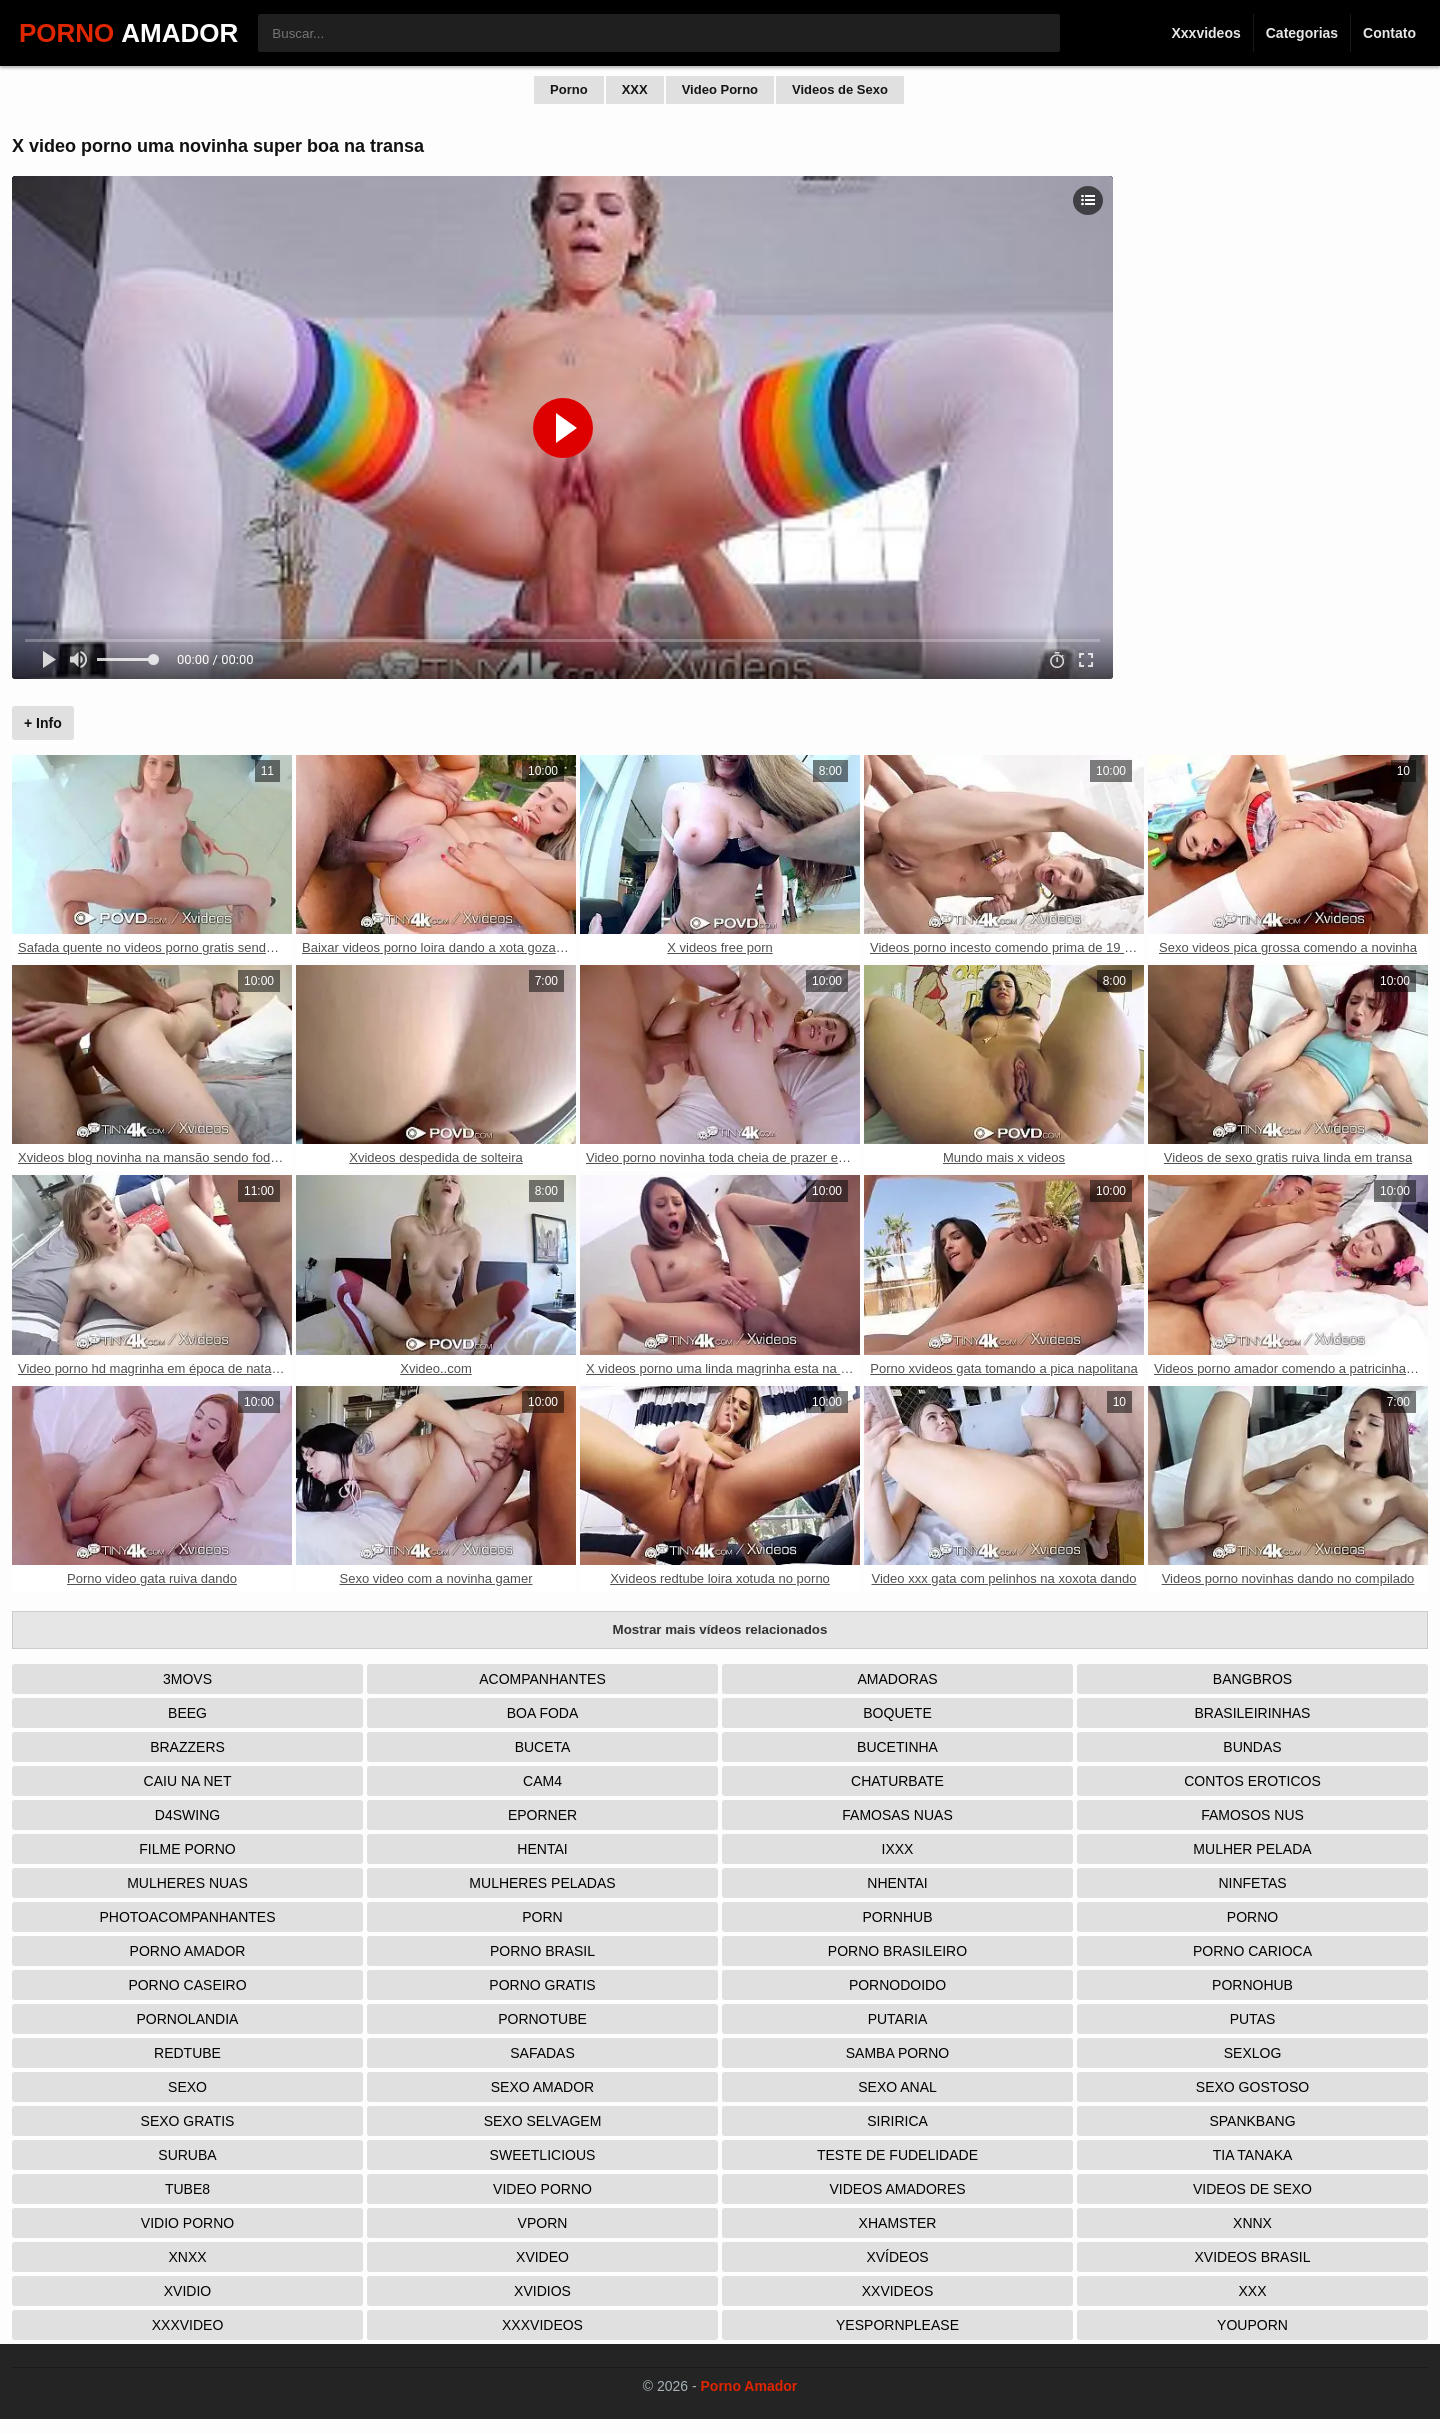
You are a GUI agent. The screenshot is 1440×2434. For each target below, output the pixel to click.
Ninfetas (1252, 1883)
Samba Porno (897, 2053)
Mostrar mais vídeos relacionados (720, 1629)
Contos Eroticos (1252, 1781)
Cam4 (542, 1781)
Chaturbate (897, 1781)
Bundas (1252, 1747)
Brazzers (187, 1747)
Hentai (542, 1849)
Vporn (543, 2223)
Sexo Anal (897, 2087)
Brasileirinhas (1253, 1713)
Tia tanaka (1253, 2155)
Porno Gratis (542, 1985)
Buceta (543, 1747)
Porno (569, 89)
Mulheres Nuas (187, 1883)
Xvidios (542, 2291)
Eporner (542, 1815)
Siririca (897, 2121)
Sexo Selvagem (543, 2121)
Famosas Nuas (897, 1815)
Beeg (187, 1713)
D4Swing (187, 1815)
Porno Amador (188, 1951)
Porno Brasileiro (897, 1951)
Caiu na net (188, 1781)
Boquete (897, 1713)
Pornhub (897, 1917)
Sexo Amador (542, 2087)
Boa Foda (543, 1713)
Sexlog (1253, 2053)
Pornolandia (188, 2019)
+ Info (43, 723)
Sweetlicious (543, 2155)
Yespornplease (897, 2325)
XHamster (898, 2223)
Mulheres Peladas (542, 1883)
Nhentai (897, 1883)
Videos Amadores (897, 2189)
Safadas (542, 2053)
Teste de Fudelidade (897, 2155)
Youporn (1252, 2325)
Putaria (898, 2019)
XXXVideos (542, 2325)
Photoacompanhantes (187, 1917)
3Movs (187, 1679)
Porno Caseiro (187, 1985)
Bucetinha (897, 1747)
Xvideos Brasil (1253, 2257)
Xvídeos (897, 2257)
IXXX (898, 1849)
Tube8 (187, 2189)
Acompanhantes (542, 1679)
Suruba (187, 2155)
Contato (1389, 33)
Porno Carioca (1252, 1951)
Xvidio (187, 2291)
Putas (1253, 2019)
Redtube (187, 2053)
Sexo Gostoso (1252, 2087)
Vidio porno (187, 2223)
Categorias (1302, 33)
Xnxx (187, 2257)
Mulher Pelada (1252, 1849)
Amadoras (897, 1679)
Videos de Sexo (840, 89)
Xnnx (1252, 2223)
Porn (542, 1917)
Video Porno (720, 89)
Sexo (187, 2087)
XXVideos (898, 2291)
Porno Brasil (542, 1951)
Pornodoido (897, 1985)
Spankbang (1252, 2121)
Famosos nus (1252, 1815)
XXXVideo (188, 2325)
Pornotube (542, 2019)
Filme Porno (187, 1849)
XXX (635, 89)
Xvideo (542, 2257)
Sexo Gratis (188, 2121)
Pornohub (1252, 1985)
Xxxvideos (1205, 33)
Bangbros (1252, 1679)
